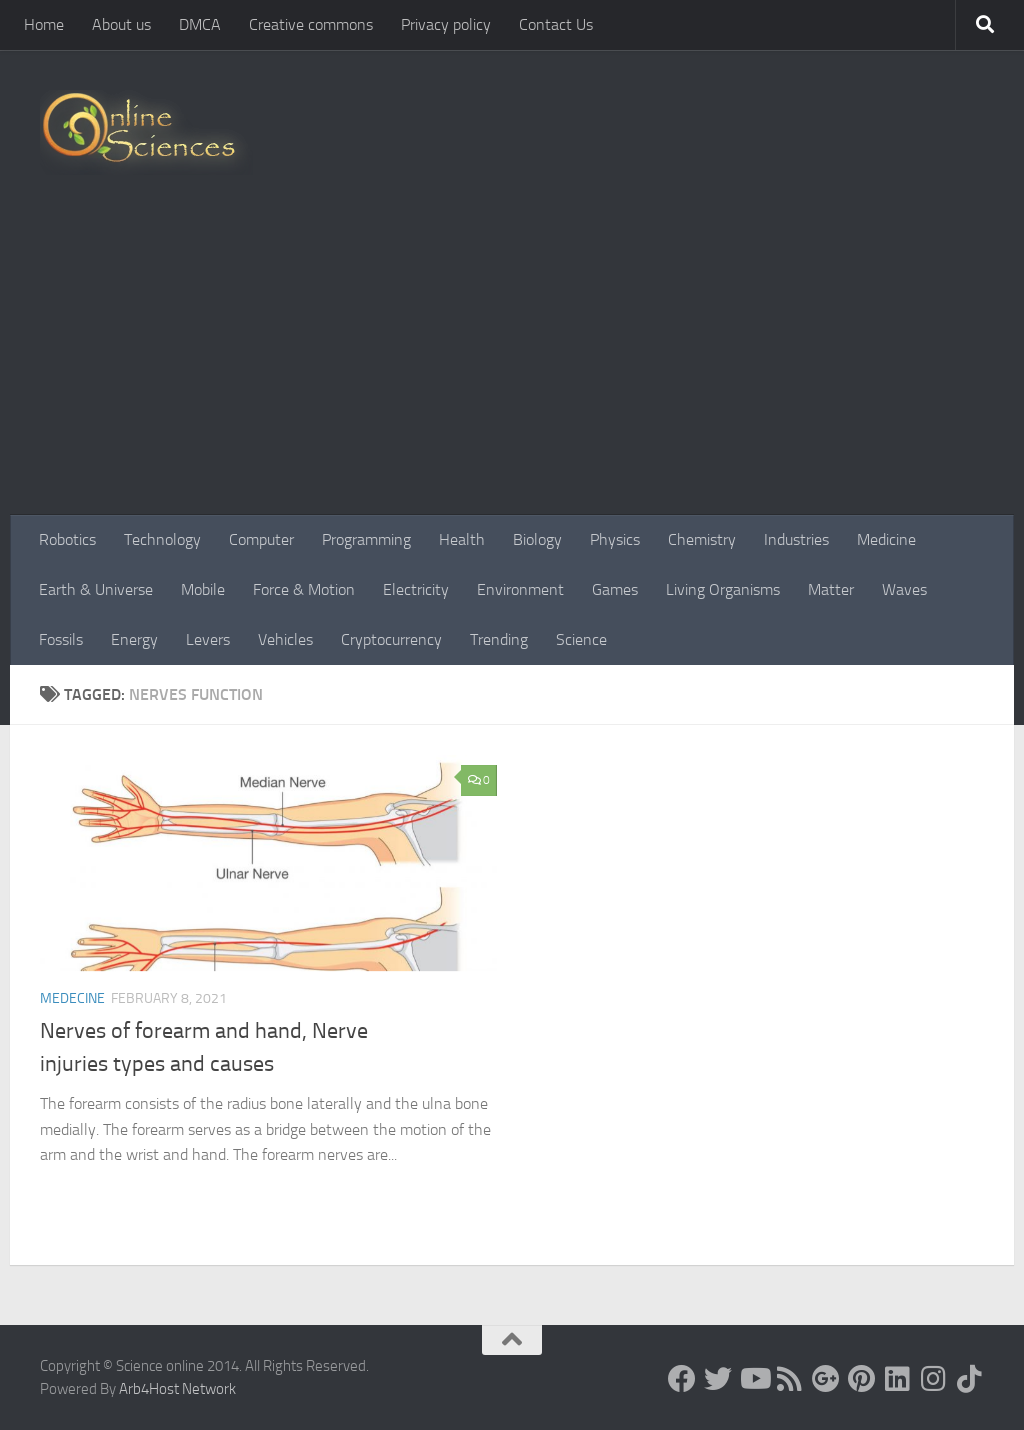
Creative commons (311, 24)
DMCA (200, 24)
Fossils (61, 639)
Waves (904, 589)
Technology (162, 539)
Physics (615, 539)
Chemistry (702, 539)
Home (44, 24)
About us (121, 24)
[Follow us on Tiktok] (970, 1379)
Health (462, 539)
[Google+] (826, 1379)
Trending (499, 639)
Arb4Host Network (177, 1389)
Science (581, 639)
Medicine (886, 539)
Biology (537, 539)
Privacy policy (446, 24)
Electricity (416, 589)
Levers (208, 639)
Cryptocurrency (391, 639)
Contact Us (556, 24)
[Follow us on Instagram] (934, 1379)
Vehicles (285, 639)
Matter (831, 589)
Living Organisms (723, 589)
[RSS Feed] (790, 1379)
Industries (796, 539)
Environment (520, 589)
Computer (261, 539)
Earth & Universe (96, 589)
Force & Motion (304, 589)
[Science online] (682, 1379)
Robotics (67, 539)
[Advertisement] (512, 365)
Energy (134, 639)
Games (615, 589)
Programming (366, 539)
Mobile (203, 589)
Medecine (72, 998)
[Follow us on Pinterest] (862, 1379)
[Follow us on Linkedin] (898, 1379)
